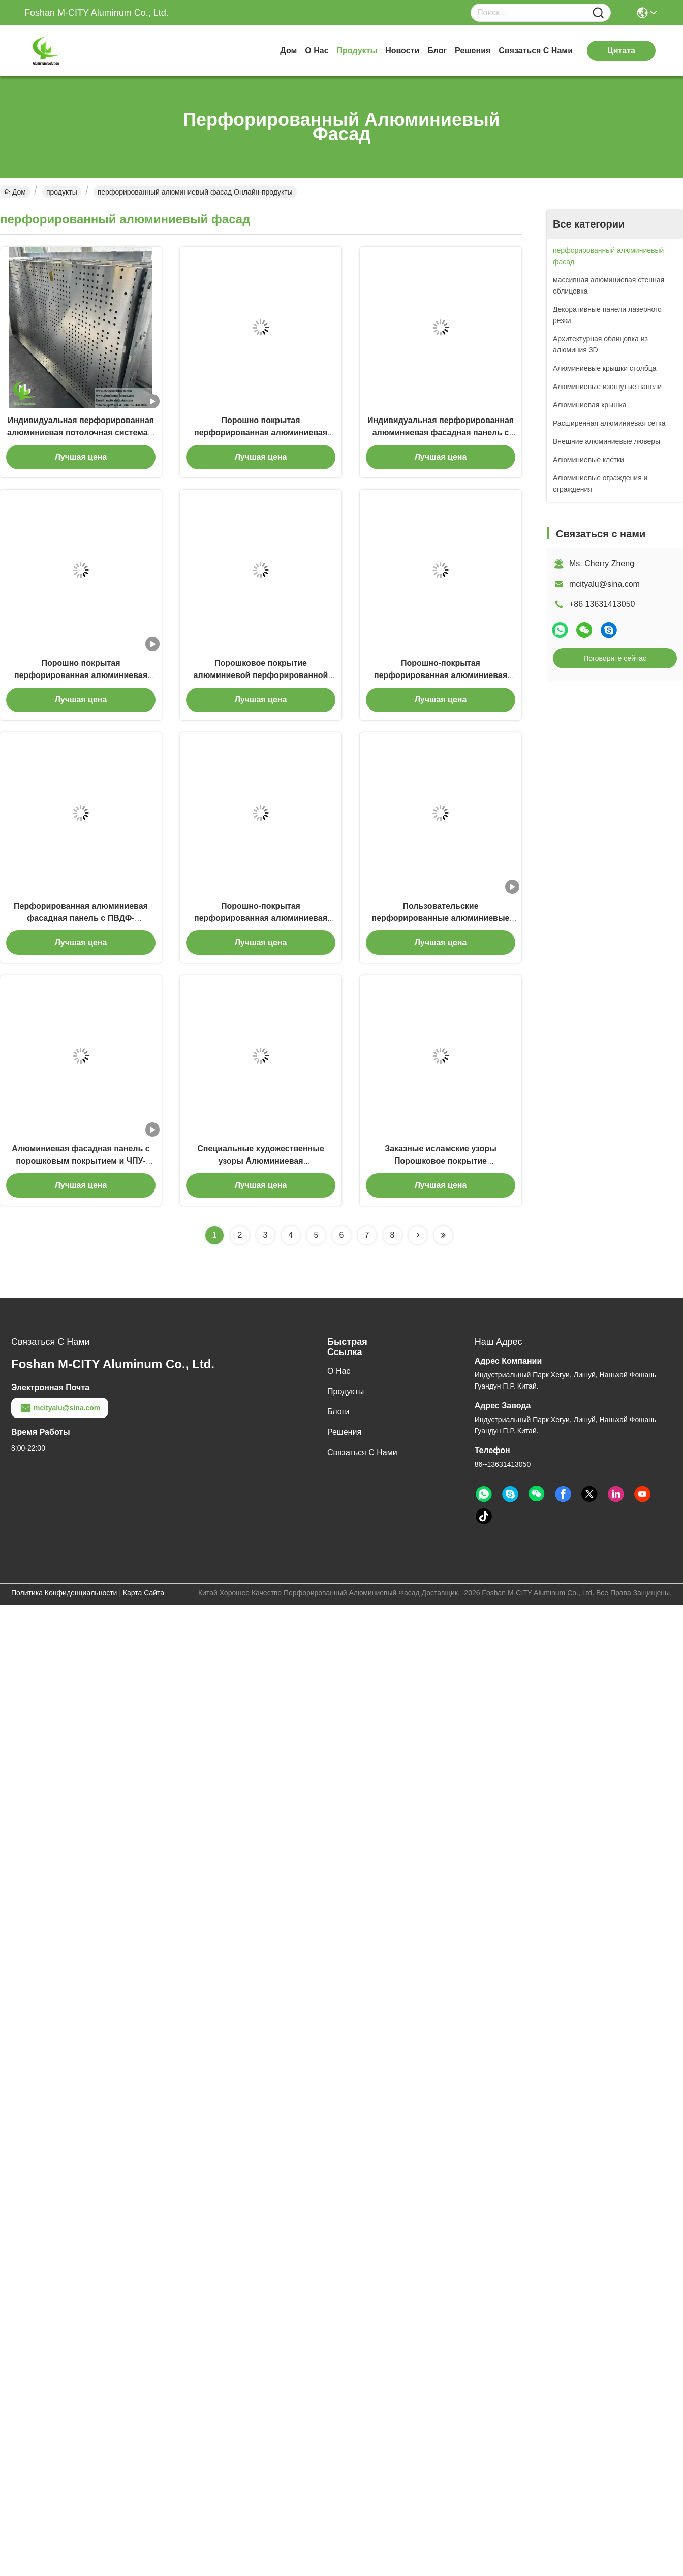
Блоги (338, 1411)
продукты (357, 50)
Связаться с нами (536, 50)
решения (472, 50)
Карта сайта (143, 1593)
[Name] (598, 13)
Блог (437, 50)
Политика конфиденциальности (64, 1593)
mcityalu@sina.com (604, 583)
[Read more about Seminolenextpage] (418, 1235)
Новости (402, 50)
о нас (316, 50)
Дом (288, 50)
